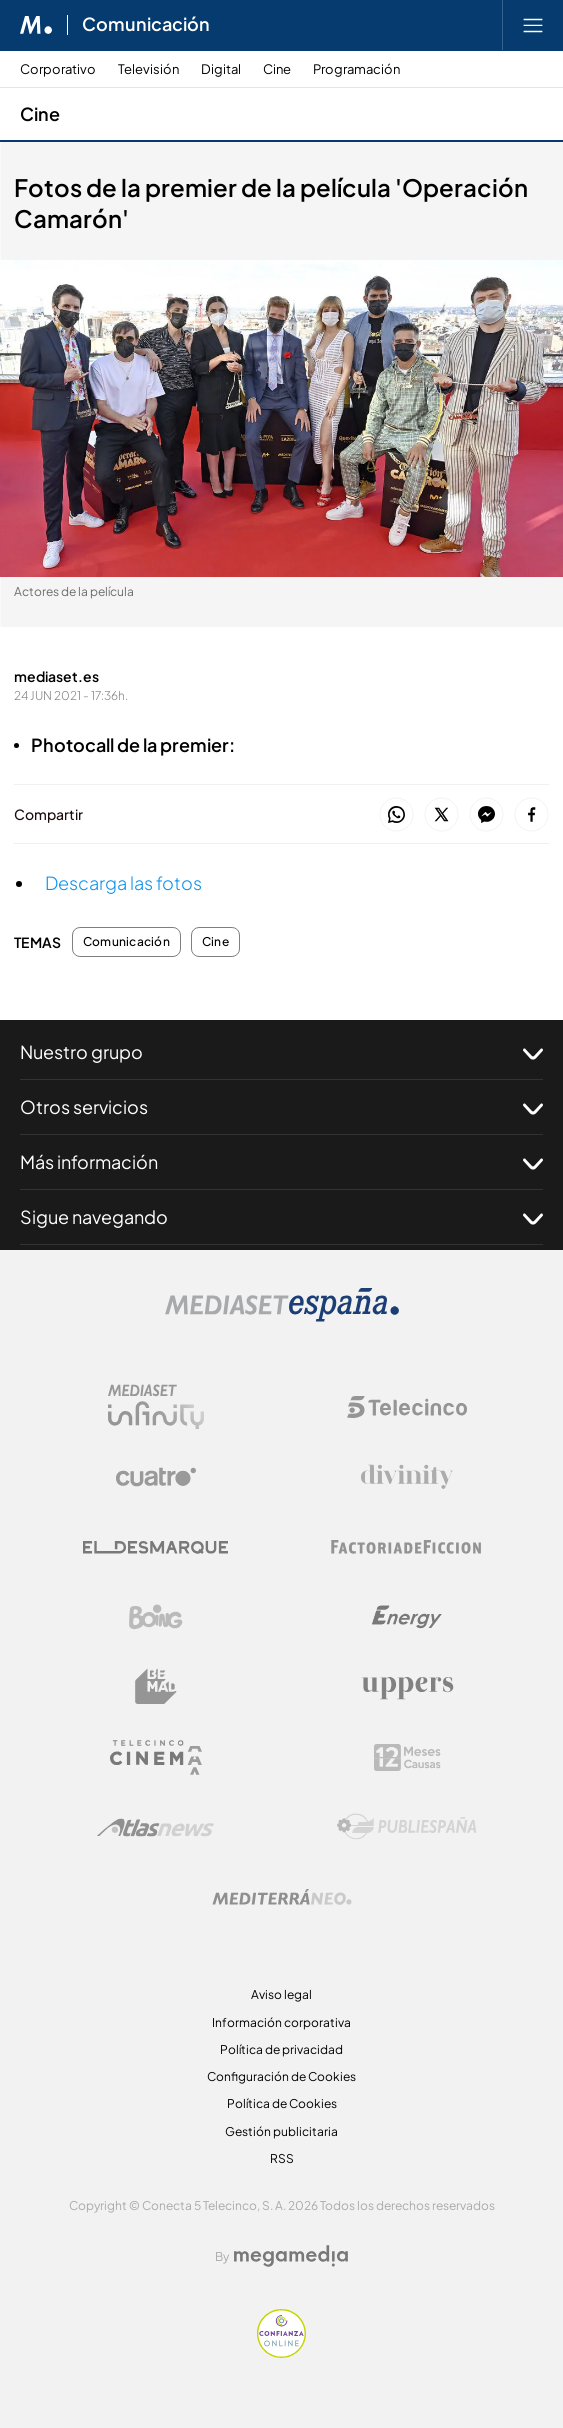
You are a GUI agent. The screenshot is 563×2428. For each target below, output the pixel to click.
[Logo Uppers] (407, 1687)
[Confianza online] (281, 2352)
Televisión (148, 69)
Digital (221, 69)
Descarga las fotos (123, 882)
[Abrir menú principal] (533, 25)
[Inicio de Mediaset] (36, 25)
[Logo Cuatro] (156, 1477)
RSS (282, 2158)
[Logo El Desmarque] (155, 1547)
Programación (356, 69)
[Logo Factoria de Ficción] (407, 1547)
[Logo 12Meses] (407, 1757)
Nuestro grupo (281, 1052)
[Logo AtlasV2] (155, 1827)
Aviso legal (281, 1994)
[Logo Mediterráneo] (282, 1897)
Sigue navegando (281, 1217)
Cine (277, 69)
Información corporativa (281, 2022)
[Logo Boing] (156, 1617)
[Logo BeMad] (156, 1687)
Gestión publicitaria (281, 2131)
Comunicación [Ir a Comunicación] (146, 25)
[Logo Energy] (407, 1617)
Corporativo (58, 69)
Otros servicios (281, 1107)
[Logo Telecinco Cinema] (156, 1757)
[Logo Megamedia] (291, 2256)
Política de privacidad (281, 2049)
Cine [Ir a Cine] (40, 113)
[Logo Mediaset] (282, 1316)
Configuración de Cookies (281, 2076)
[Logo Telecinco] (407, 1407)
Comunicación (126, 942)
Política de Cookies (282, 2103)
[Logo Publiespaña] (407, 1827)
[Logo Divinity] (407, 1477)
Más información (281, 1162)
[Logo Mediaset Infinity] (156, 1407)
